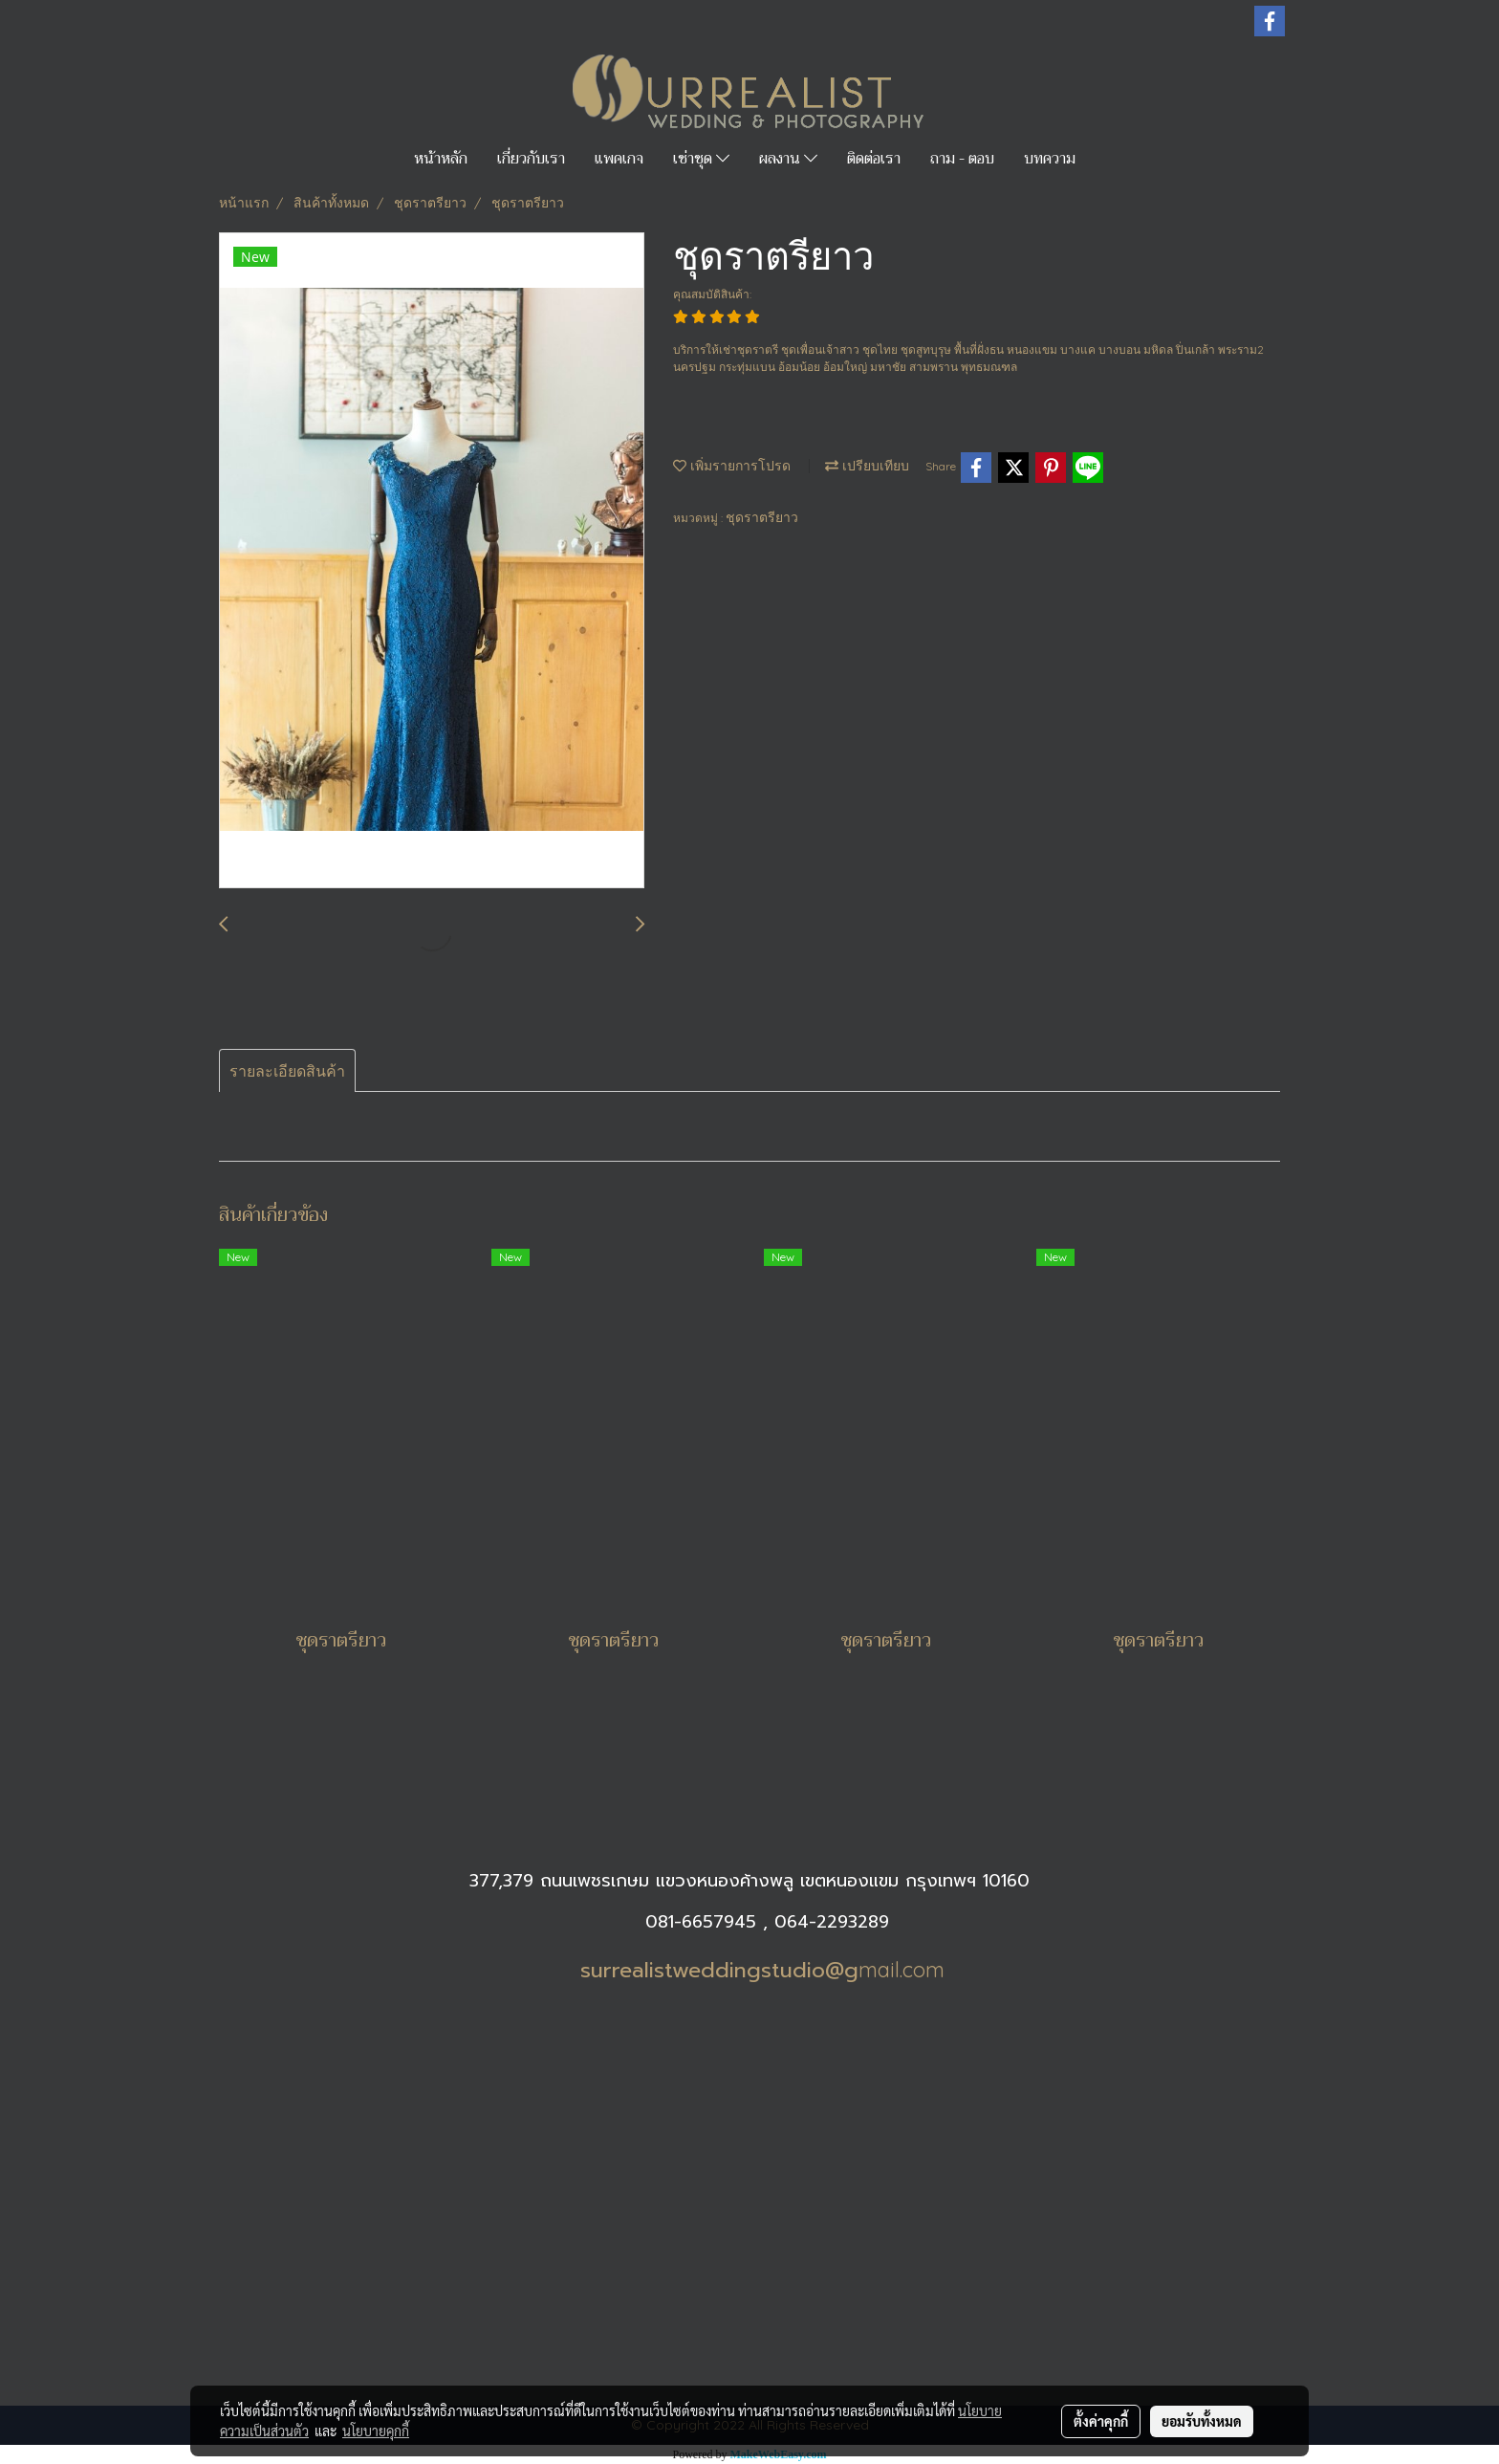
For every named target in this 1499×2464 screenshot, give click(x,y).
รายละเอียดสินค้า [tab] (287, 1070)
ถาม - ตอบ (962, 158)
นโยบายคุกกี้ (375, 2430)
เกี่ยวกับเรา (531, 158)
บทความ (1049, 158)
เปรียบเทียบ (867, 465)
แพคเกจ (619, 158)
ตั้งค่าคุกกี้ (1101, 2421)
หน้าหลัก (440, 158)
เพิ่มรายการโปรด (732, 465)
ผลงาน (788, 158)
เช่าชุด (701, 158)
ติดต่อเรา (874, 158)
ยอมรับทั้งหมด (1202, 2421)
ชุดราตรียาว (762, 517)
